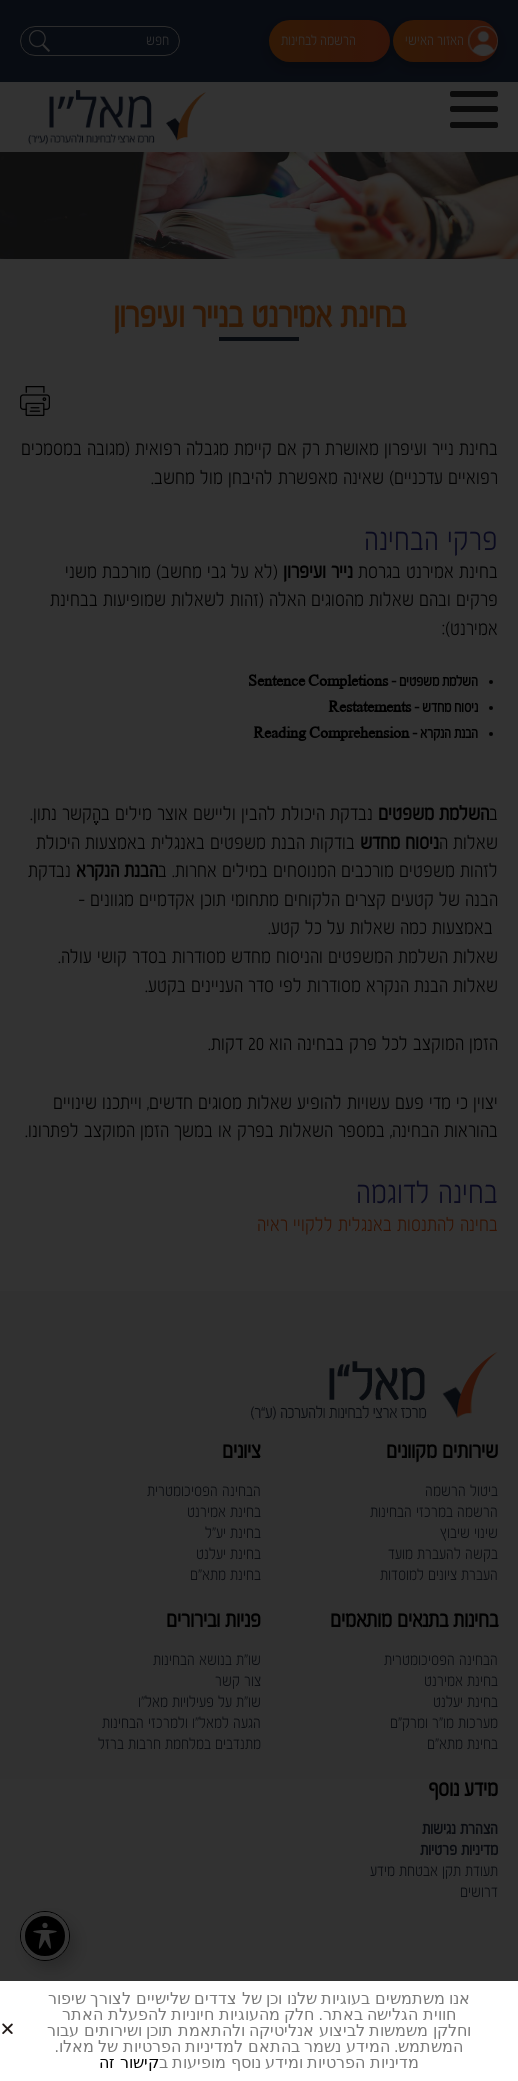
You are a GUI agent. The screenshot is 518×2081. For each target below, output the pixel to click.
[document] (259, 1040)
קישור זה (128, 2062)
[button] (31, 2012)
